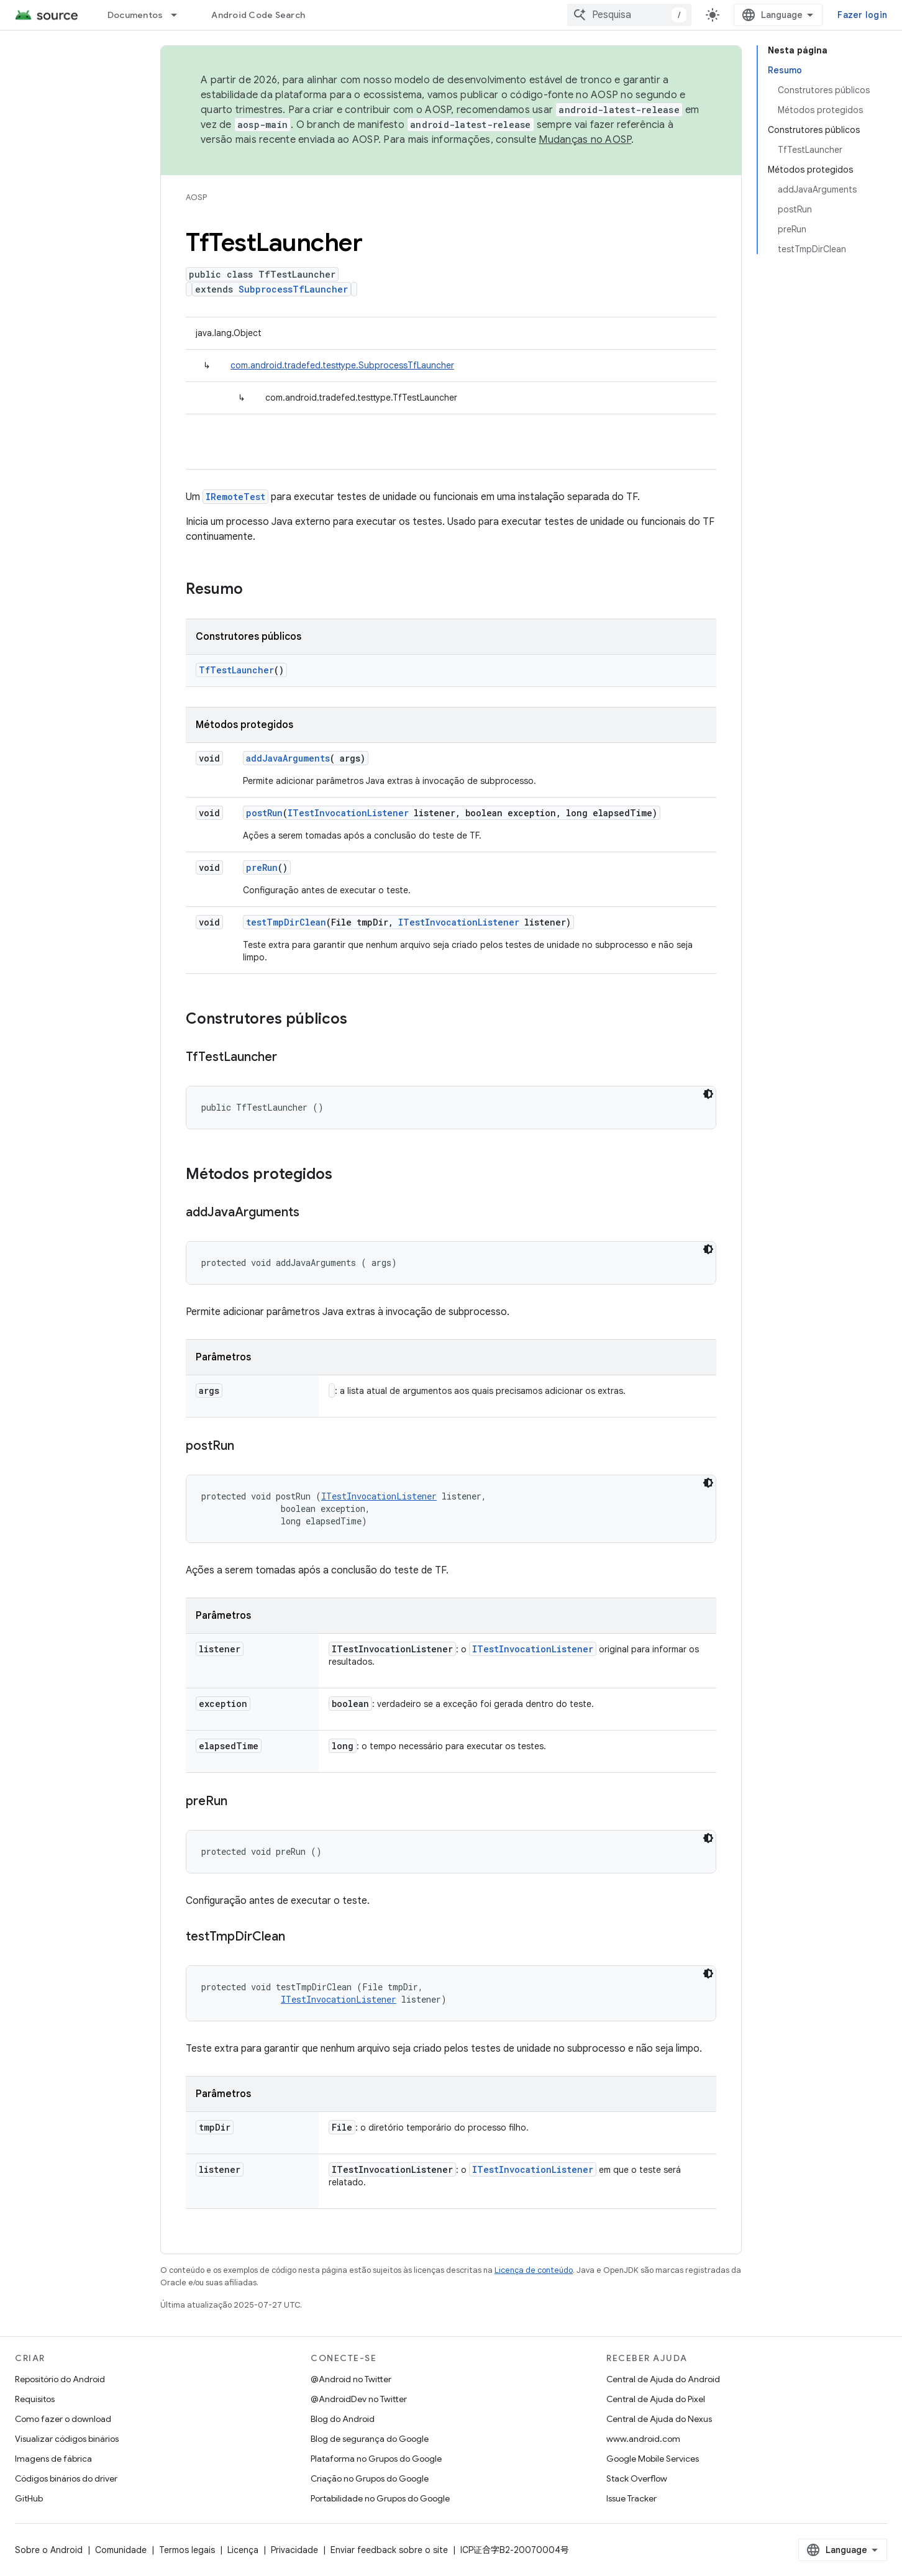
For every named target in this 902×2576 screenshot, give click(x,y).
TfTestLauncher (236, 670)
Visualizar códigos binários (67, 2438)
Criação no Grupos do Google (370, 2478)
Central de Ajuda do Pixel (655, 2399)
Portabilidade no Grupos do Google (380, 2498)
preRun (262, 867)
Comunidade (121, 2550)
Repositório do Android (60, 2379)
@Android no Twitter (351, 2379)
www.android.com (643, 2438)
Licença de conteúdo (533, 2270)
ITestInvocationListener (348, 813)
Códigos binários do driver (66, 2478)
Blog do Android (343, 2418)
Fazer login (862, 14)
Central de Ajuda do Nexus (659, 2418)
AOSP (196, 197)
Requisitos (35, 2399)
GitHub (29, 2498)
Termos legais (187, 2550)
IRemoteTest (235, 497)
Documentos (135, 14)
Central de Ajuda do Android (663, 2379)
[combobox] (629, 15)
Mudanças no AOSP (585, 140)
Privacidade (294, 2550)
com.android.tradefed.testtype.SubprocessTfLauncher (342, 365)
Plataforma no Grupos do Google (376, 2458)
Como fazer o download (63, 2418)
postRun (264, 813)
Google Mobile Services (652, 2458)
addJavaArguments (288, 758)
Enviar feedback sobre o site (389, 2550)
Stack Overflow (636, 2478)
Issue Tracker (631, 2498)
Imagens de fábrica (53, 2458)
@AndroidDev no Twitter (359, 2399)
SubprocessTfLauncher (293, 289)
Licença (242, 2550)
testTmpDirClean (286, 922)
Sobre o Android (49, 2550)
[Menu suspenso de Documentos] (179, 15)
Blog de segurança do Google (370, 2438)
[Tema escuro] (708, 1093)
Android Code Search (258, 14)
